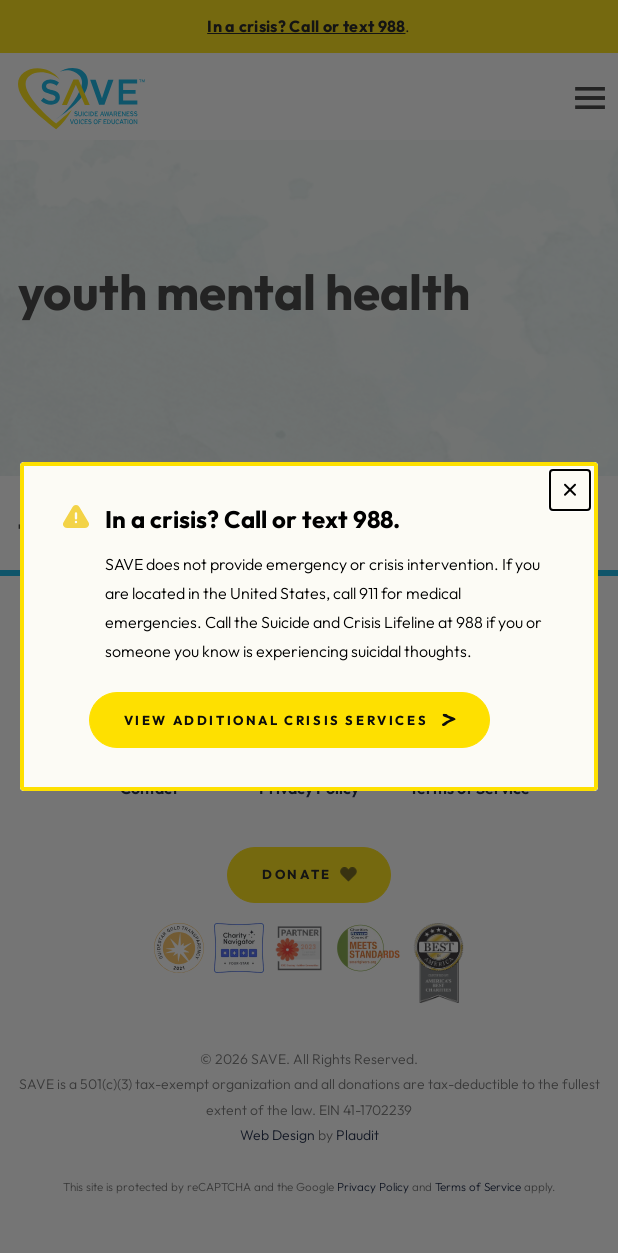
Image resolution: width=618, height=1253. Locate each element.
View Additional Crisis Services (276, 720)
